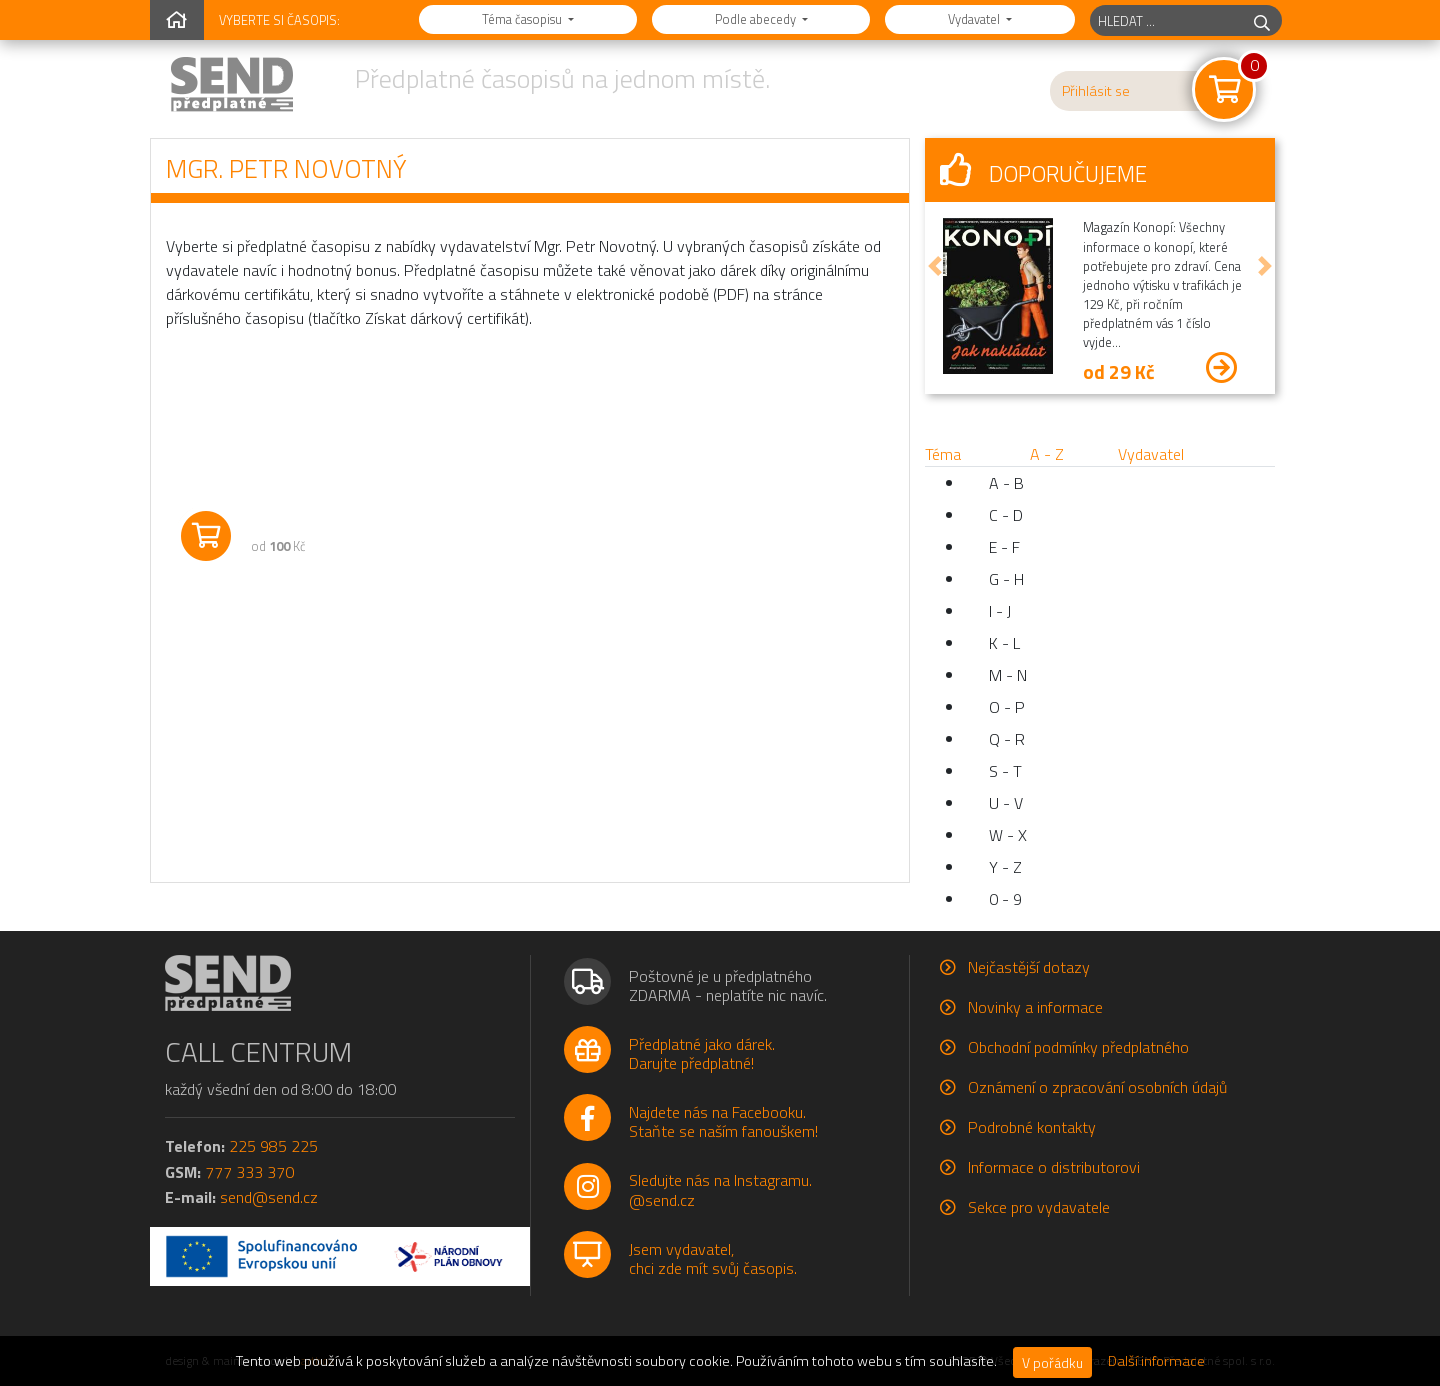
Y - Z (1005, 867)
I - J (1000, 611)
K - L (1004, 643)
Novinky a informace (1035, 1007)
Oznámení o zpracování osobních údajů (1097, 1087)
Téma (943, 454)
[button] (935, 266)
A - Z (1047, 454)
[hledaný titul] (1166, 20)
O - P (1007, 707)
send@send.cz (269, 1197)
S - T (1005, 771)
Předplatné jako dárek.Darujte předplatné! (702, 1053)
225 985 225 (273, 1146)
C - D (1006, 515)
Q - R (1007, 739)
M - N (1008, 675)
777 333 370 (249, 1172)
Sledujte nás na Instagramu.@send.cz (720, 1189)
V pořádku (1052, 1362)
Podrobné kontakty (1032, 1127)
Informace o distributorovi (1054, 1167)
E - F (1004, 547)
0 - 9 (1005, 899)
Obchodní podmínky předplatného (1078, 1047)
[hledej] (1262, 20)
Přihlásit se (1096, 91)
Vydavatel (975, 19)
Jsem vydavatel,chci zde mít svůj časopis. (713, 1258)
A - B (1006, 483)
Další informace (1156, 1361)
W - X (1008, 835)
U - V (1006, 803)
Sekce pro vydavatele (1039, 1207)
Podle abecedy (757, 19)
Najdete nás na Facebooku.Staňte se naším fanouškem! (723, 1121)
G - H (1006, 579)
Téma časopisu (523, 19)
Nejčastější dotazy (1029, 967)
